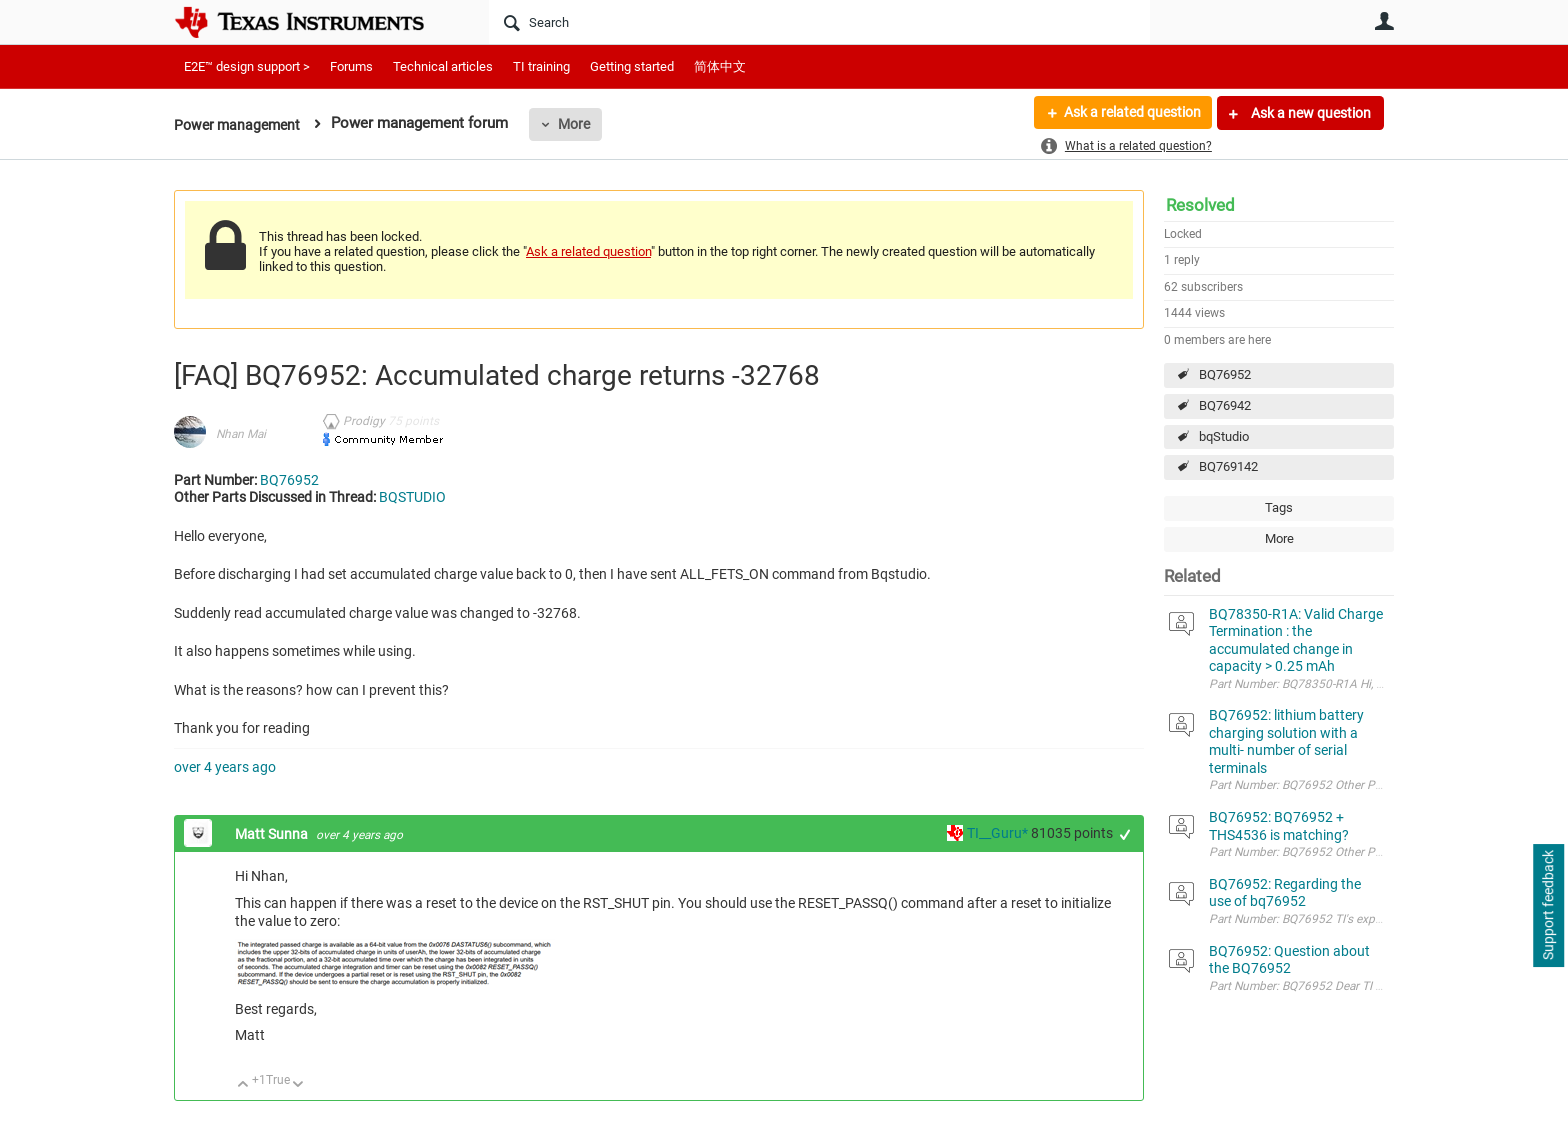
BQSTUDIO (412, 497)
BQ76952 (1225, 374)
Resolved (1200, 205)
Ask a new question (1309, 113)
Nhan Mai (241, 434)
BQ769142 (1228, 466)
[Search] (819, 22)
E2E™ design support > (247, 66)
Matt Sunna (273, 834)
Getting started (632, 66)
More (581, 124)
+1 (1125, 834)
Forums (351, 66)
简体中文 (720, 66)
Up (243, 1085)
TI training (541, 66)
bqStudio (1224, 436)
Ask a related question (1130, 113)
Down (298, 1085)
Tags (1279, 507)
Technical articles (443, 66)
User (1384, 21)
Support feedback (1548, 906)
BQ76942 (1225, 405)
